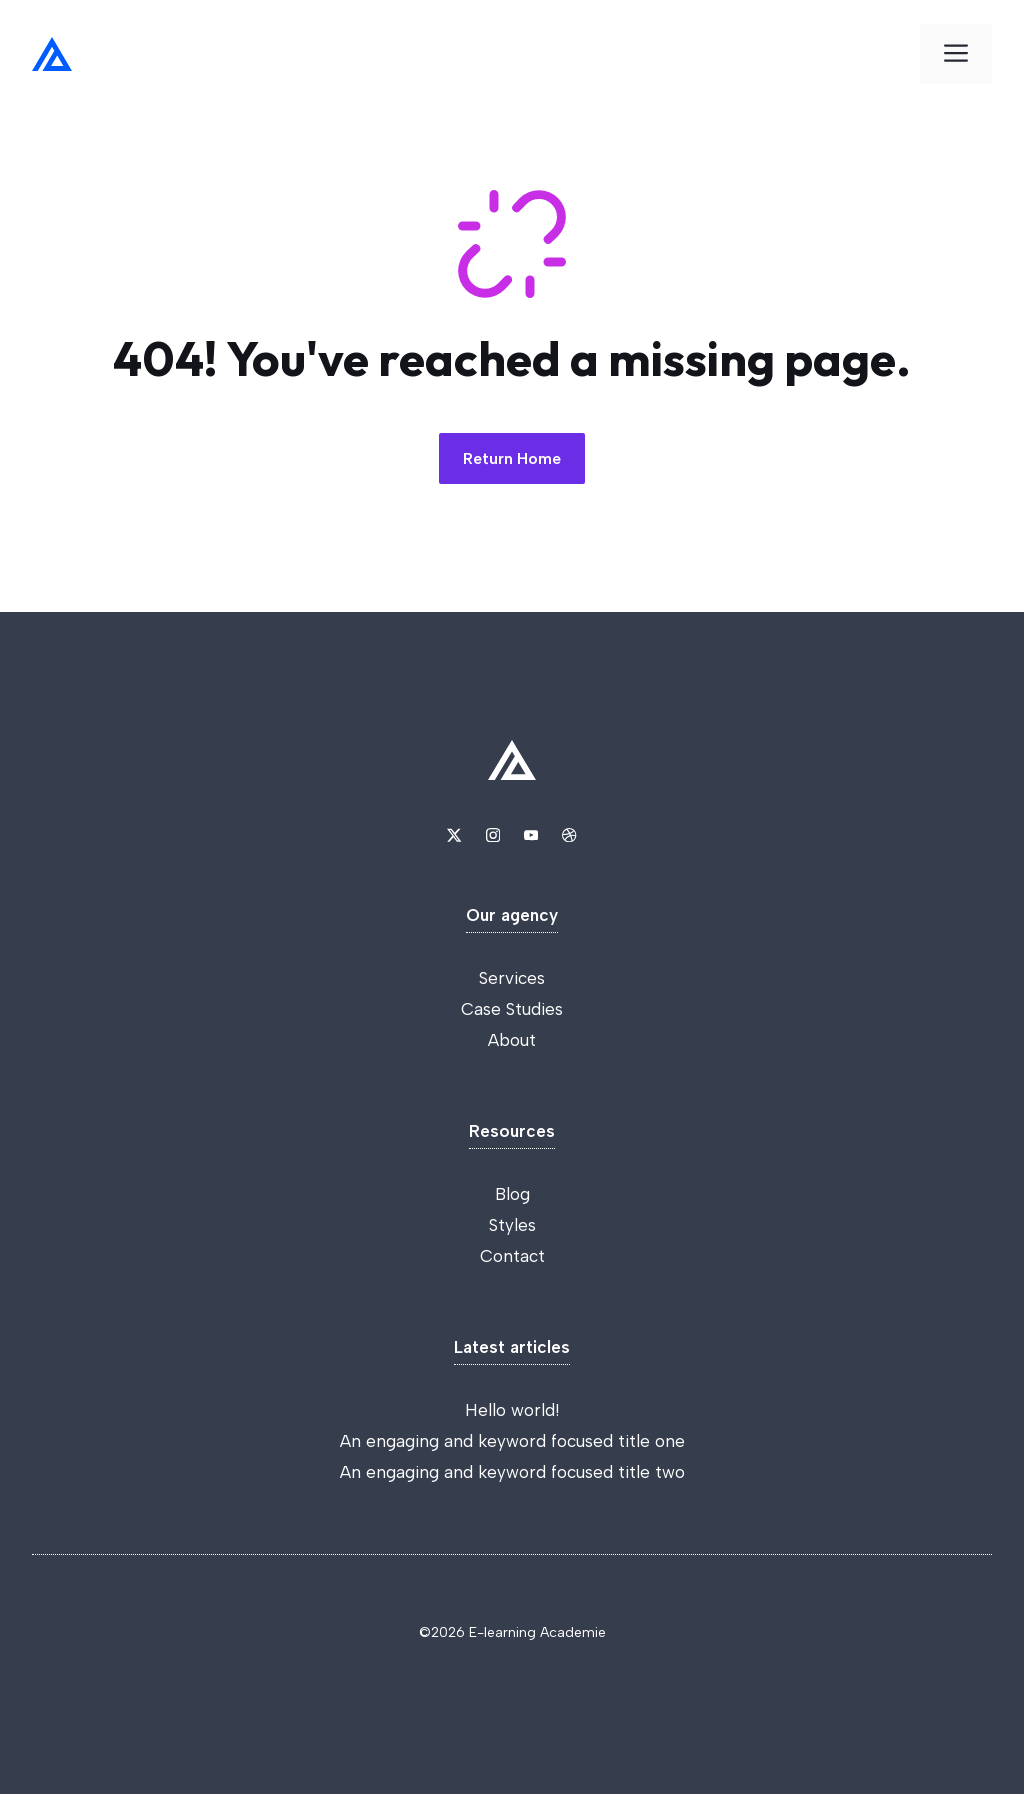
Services (512, 978)
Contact (512, 1256)
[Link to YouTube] (531, 835)
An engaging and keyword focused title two (512, 1472)
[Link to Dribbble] (569, 835)
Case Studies (512, 1009)
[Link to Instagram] (493, 835)
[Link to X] (454, 835)
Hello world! (512, 1410)
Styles (512, 1225)
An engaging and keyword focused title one (512, 1441)
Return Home (512, 458)
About (512, 1040)
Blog (512, 1194)
